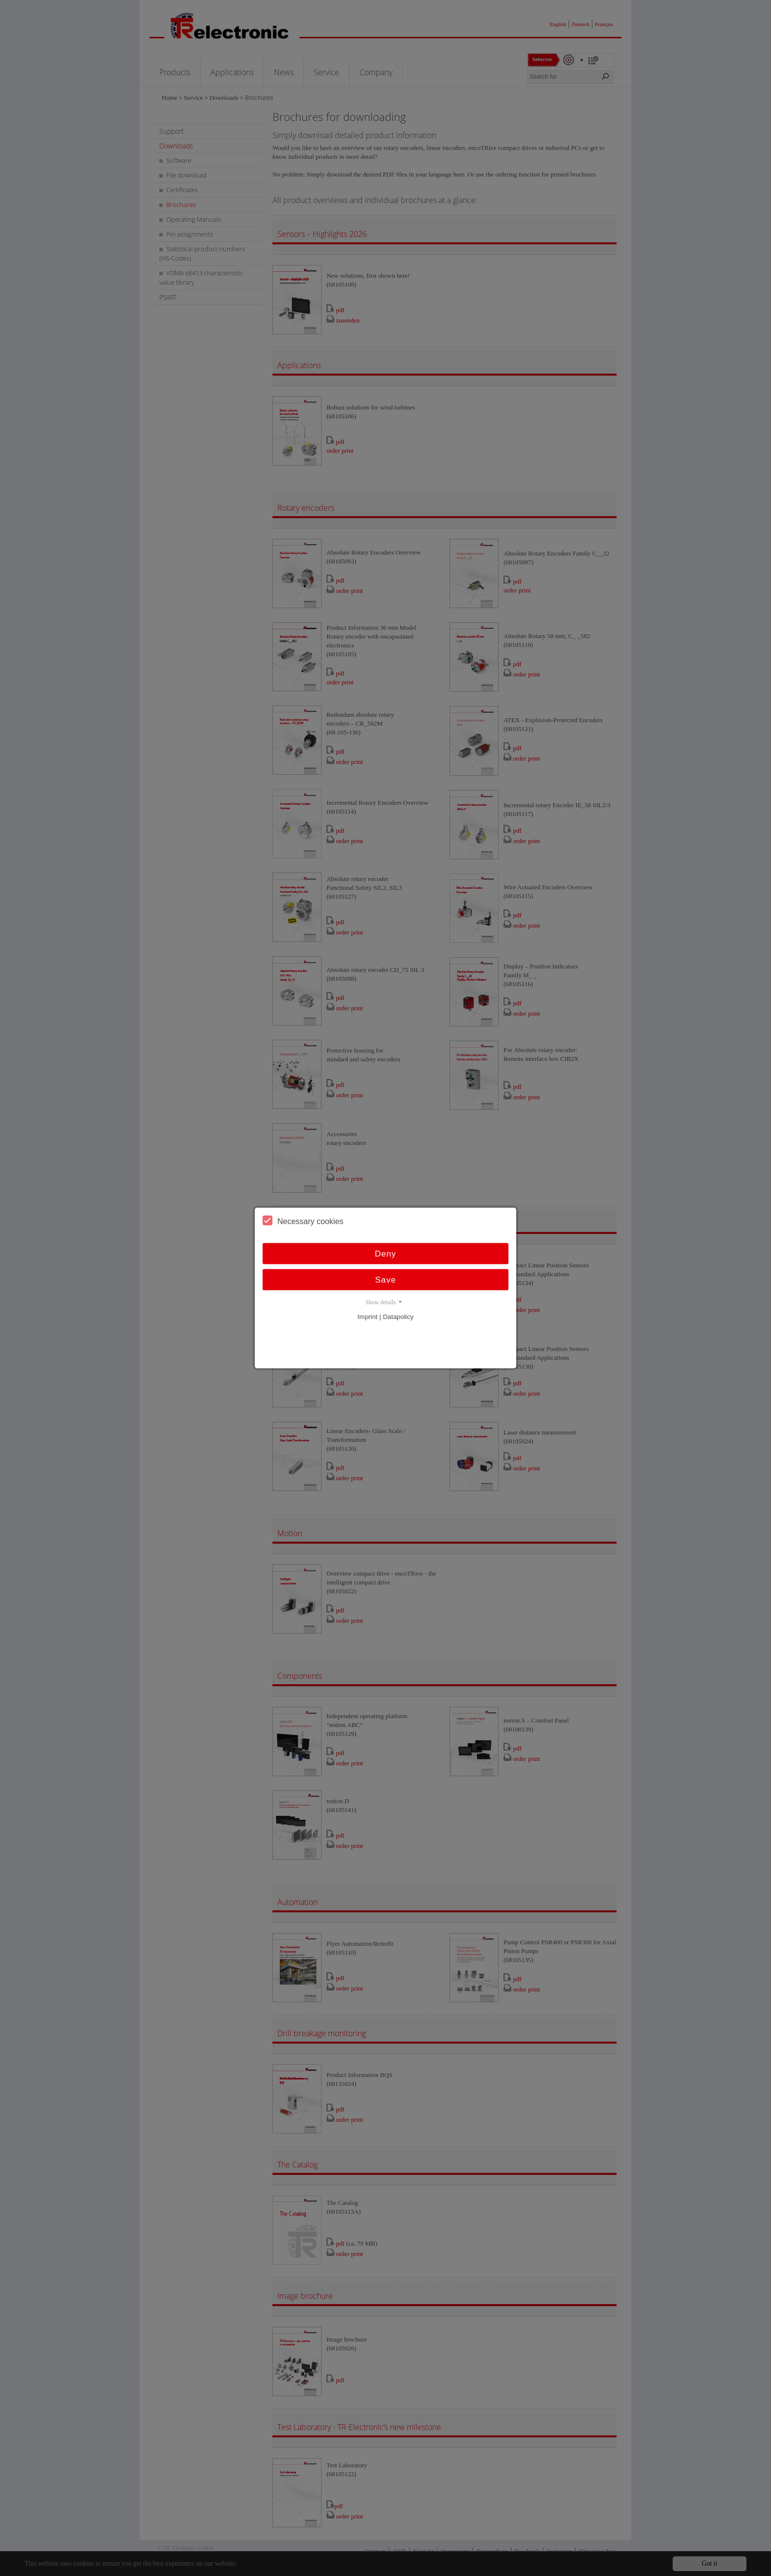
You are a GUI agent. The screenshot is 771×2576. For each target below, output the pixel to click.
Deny (385, 1254)
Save (385, 1280)
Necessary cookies (303, 1221)
